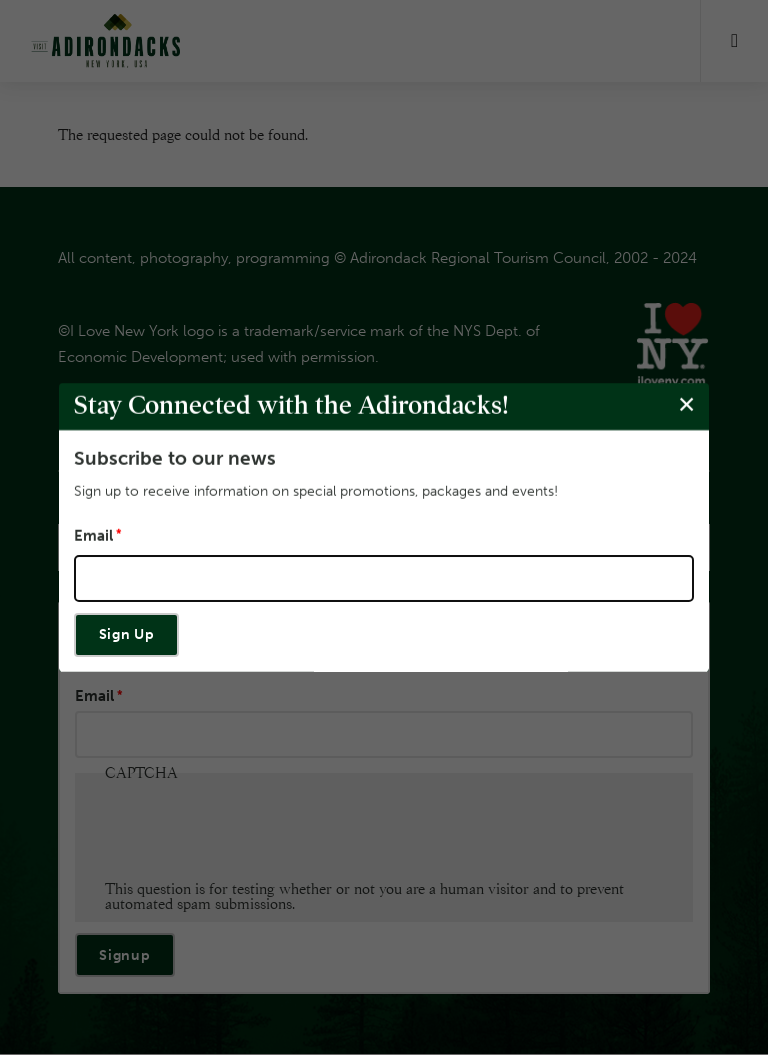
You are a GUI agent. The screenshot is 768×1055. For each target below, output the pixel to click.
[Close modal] (686, 405)
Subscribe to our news (175, 458)
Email (93, 537)
